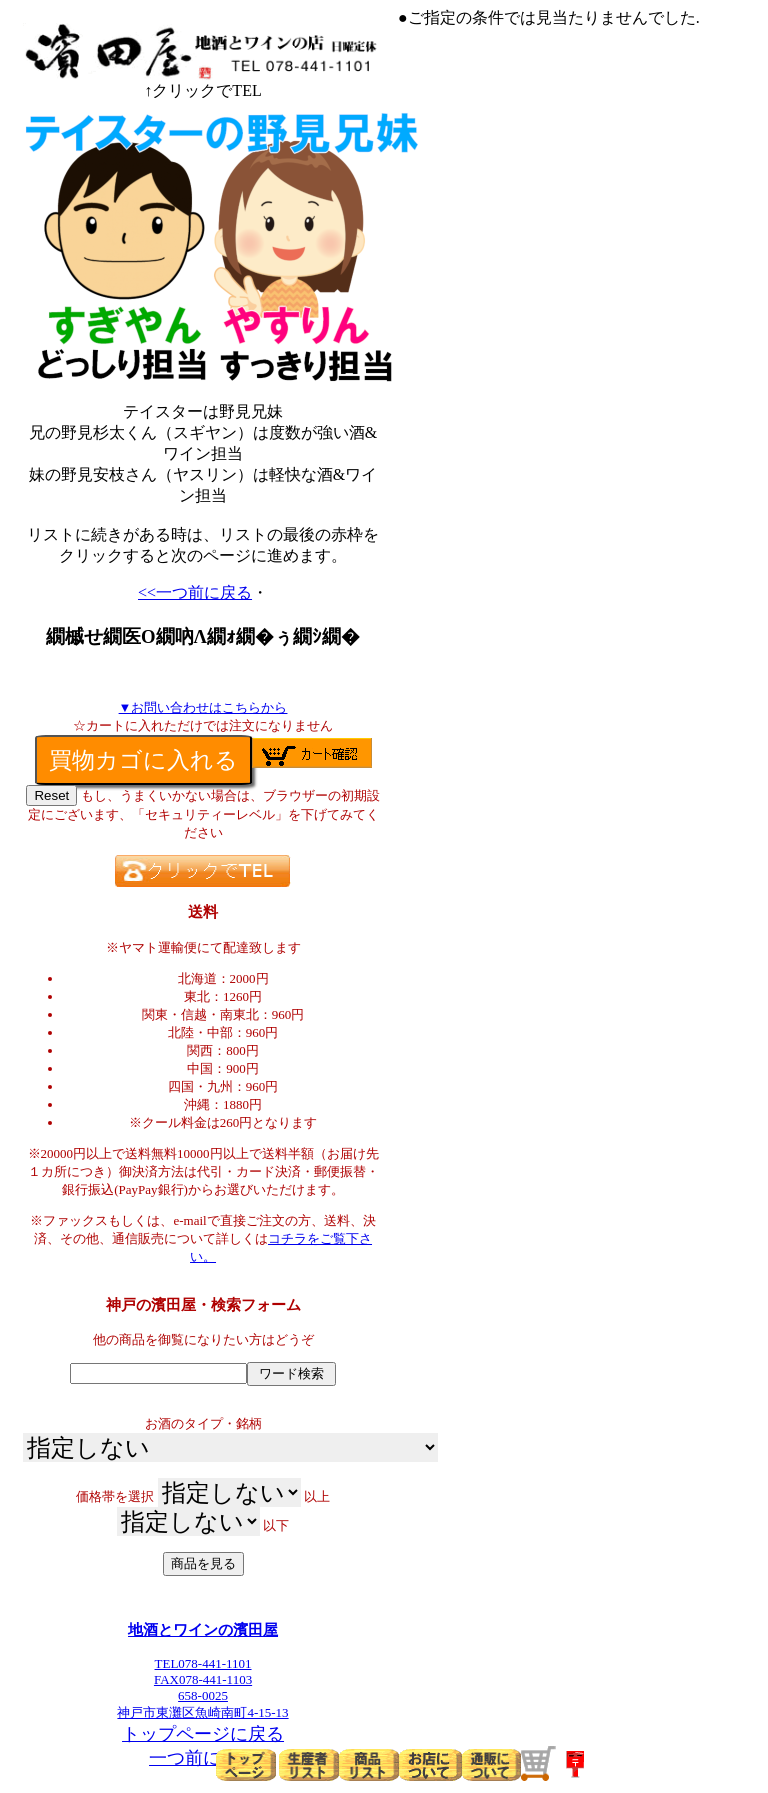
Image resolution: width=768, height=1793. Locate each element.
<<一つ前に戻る (195, 592)
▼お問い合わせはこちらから (203, 707)
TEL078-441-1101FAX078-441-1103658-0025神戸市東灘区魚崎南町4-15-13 (203, 1681)
